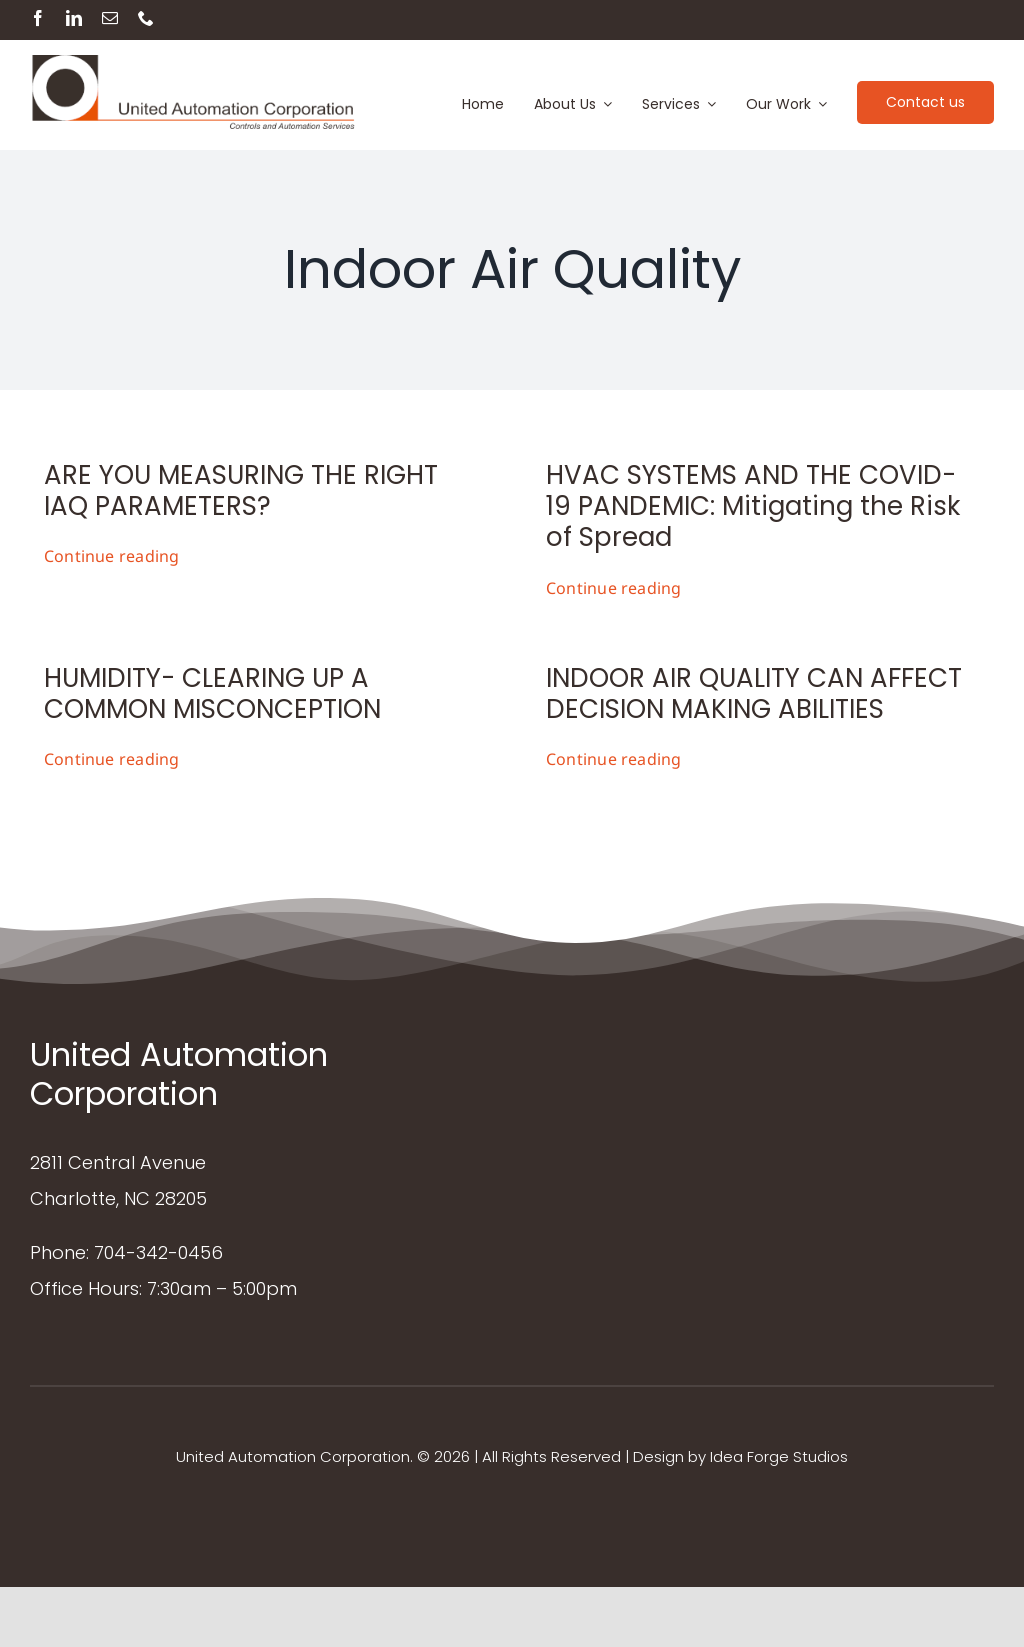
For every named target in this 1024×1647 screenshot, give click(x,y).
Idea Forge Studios (779, 1456)
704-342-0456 (158, 1252)
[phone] (146, 18)
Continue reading (112, 556)
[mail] (110, 18)
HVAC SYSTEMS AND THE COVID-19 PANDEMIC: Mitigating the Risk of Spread (753, 506)
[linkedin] (74, 18)
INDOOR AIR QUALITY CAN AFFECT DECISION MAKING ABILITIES (754, 693)
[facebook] (38, 18)
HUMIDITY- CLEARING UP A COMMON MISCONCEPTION (212, 693)
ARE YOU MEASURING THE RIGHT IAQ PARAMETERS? (241, 490)
